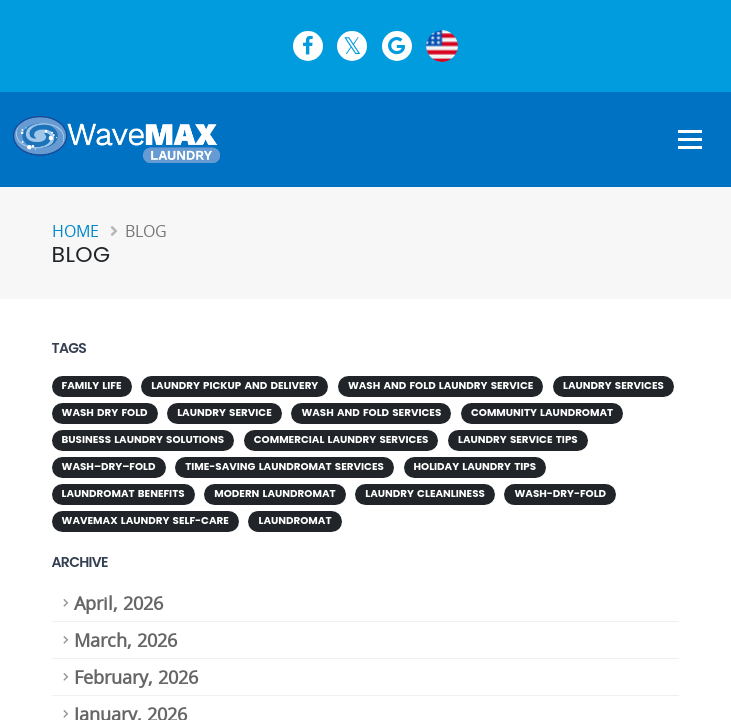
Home (75, 231)
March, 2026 (125, 634)
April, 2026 (118, 597)
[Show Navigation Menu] (690, 141)
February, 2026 (136, 671)
